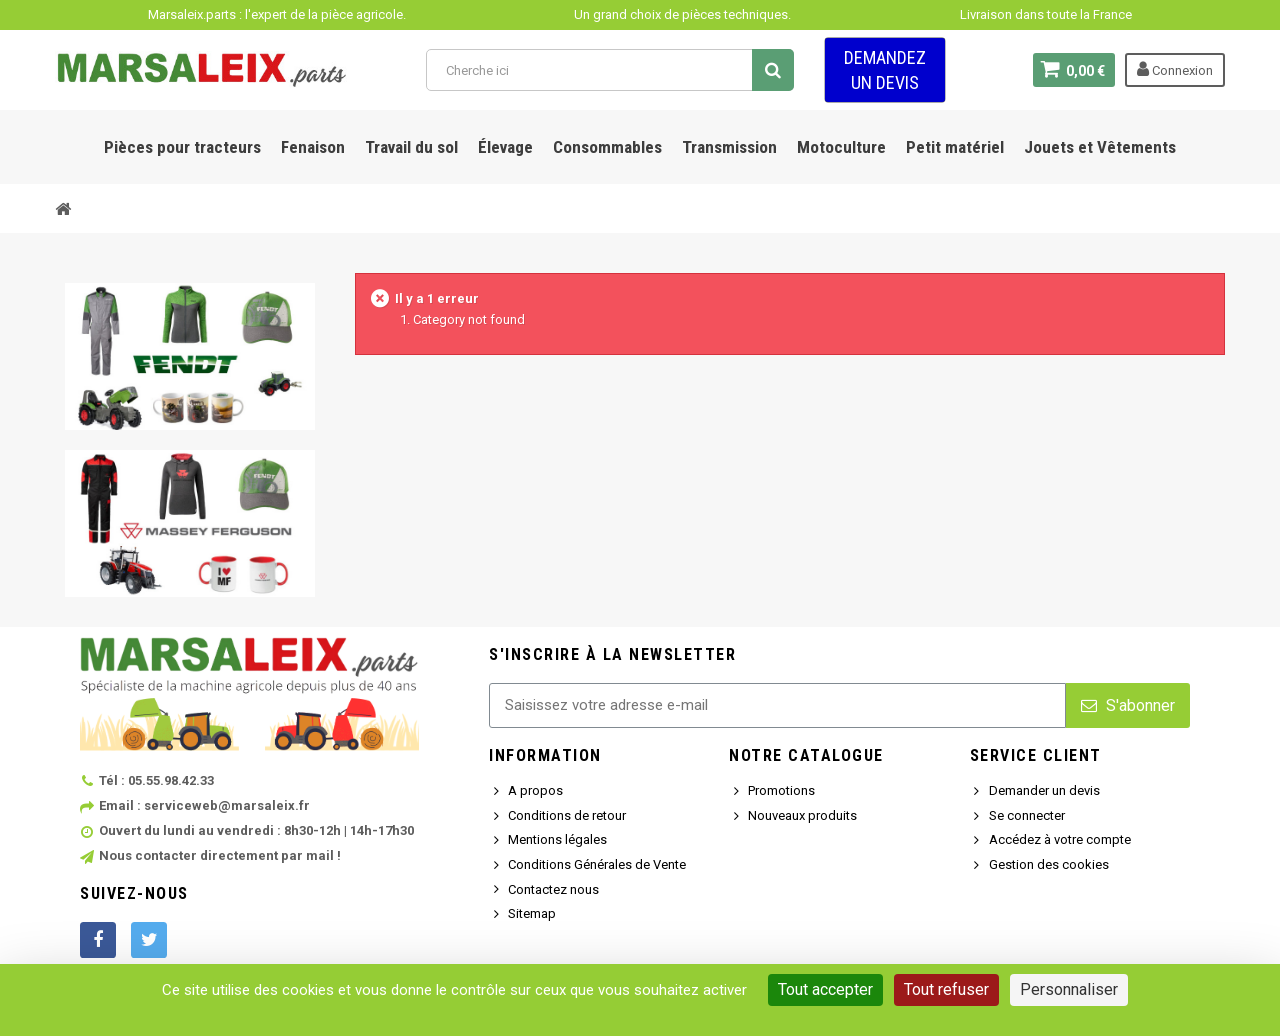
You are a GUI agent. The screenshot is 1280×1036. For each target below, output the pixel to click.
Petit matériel (955, 147)
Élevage (505, 147)
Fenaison (313, 147)
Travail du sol (411, 147)
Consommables (607, 147)
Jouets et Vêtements (1100, 147)
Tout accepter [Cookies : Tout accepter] (825, 989)
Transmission (729, 147)
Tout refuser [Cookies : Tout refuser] (946, 989)
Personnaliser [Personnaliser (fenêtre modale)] (1069, 989)
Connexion (1175, 69)
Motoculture (841, 147)
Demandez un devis (885, 70)
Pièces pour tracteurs (182, 147)
